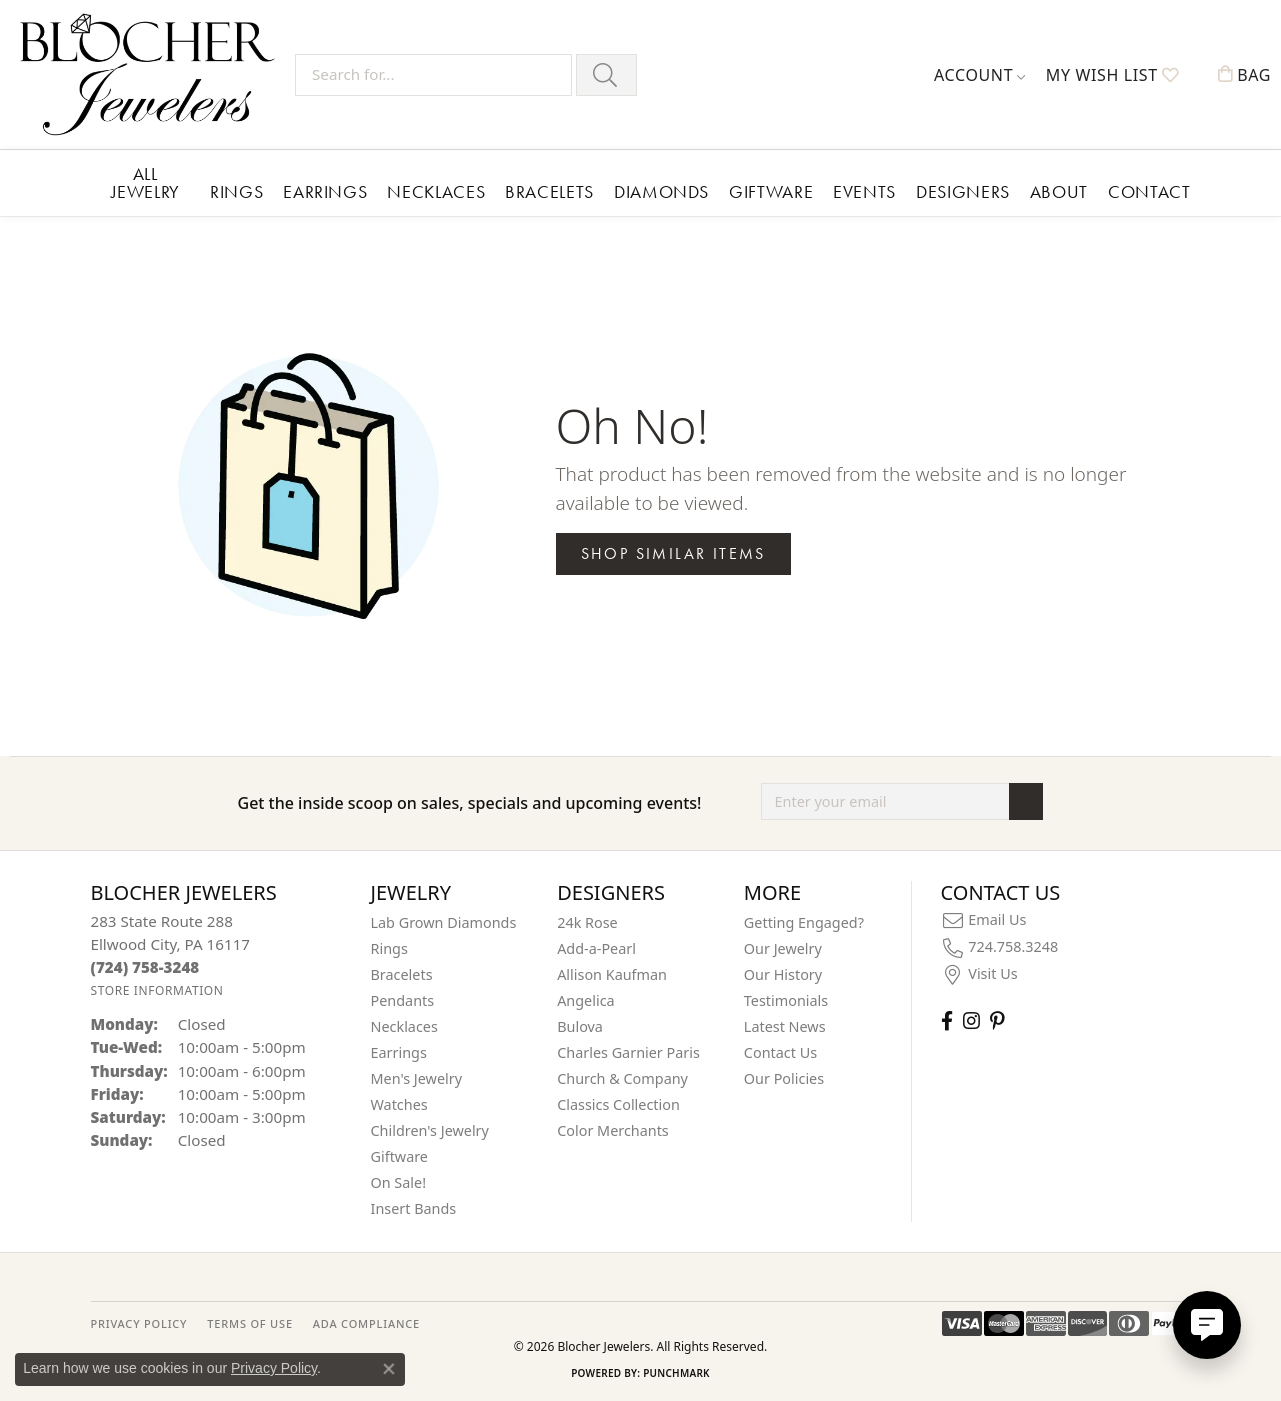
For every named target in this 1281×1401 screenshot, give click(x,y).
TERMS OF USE (249, 1323)
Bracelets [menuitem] (402, 974)
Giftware (771, 191)
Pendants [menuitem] (403, 1000)
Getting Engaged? (804, 922)
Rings (236, 191)
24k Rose (587, 922)
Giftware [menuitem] (400, 1156)
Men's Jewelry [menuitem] (417, 1078)
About (1059, 191)
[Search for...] (433, 75)
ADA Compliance (366, 1323)
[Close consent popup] (389, 1369)
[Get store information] (157, 990)
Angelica (585, 1000)
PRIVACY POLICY (139, 1323)
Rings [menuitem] (389, 948)
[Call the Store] (145, 967)
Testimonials (786, 1000)
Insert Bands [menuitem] (414, 1208)
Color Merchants (613, 1130)
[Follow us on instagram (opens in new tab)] (971, 1020)
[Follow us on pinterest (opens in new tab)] (997, 1020)
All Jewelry (145, 182)
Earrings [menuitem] (399, 1052)
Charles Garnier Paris (628, 1052)
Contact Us (780, 1052)
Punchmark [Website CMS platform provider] (676, 1373)
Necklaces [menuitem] (404, 1026)
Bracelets (549, 191)
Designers (963, 191)
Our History (783, 974)
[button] (980, 75)
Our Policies (784, 1078)
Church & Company (622, 1078)
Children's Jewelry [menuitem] (430, 1130)
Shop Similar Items (673, 553)
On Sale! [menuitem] (399, 1182)
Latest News (785, 1026)
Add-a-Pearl (596, 948)
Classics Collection (618, 1104)
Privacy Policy (274, 1368)
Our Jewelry (783, 948)
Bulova (580, 1026)
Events (864, 191)
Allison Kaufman (612, 974)
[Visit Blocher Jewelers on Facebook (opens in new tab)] (947, 1020)
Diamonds (661, 191)
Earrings (325, 191)
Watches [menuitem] (399, 1104)
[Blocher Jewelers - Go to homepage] (152, 74)
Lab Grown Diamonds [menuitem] (444, 922)
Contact (1149, 191)
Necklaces (436, 191)
